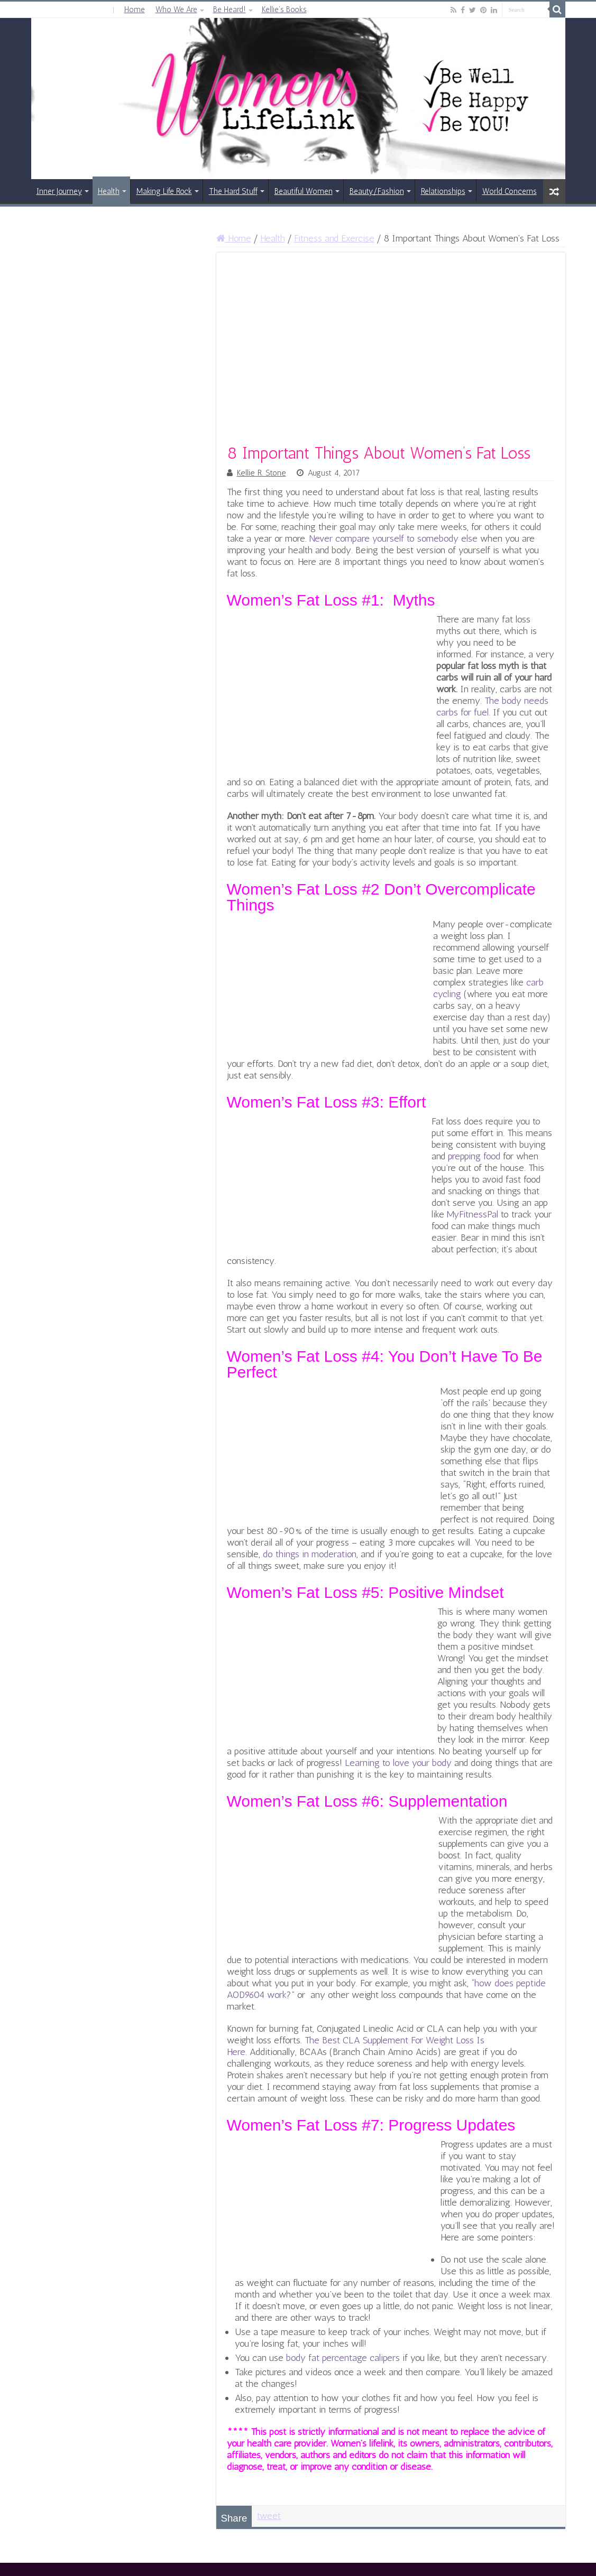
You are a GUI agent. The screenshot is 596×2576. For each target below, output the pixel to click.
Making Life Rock (164, 191)
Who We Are (176, 9)
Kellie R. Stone (261, 473)
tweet (269, 2516)
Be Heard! (229, 9)
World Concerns (509, 191)
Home (134, 9)
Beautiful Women (303, 191)
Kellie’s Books (284, 9)
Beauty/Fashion (377, 191)
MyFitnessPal (472, 1214)
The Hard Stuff (233, 191)
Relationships (443, 191)
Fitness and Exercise (334, 238)
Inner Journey (59, 191)
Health (109, 191)
